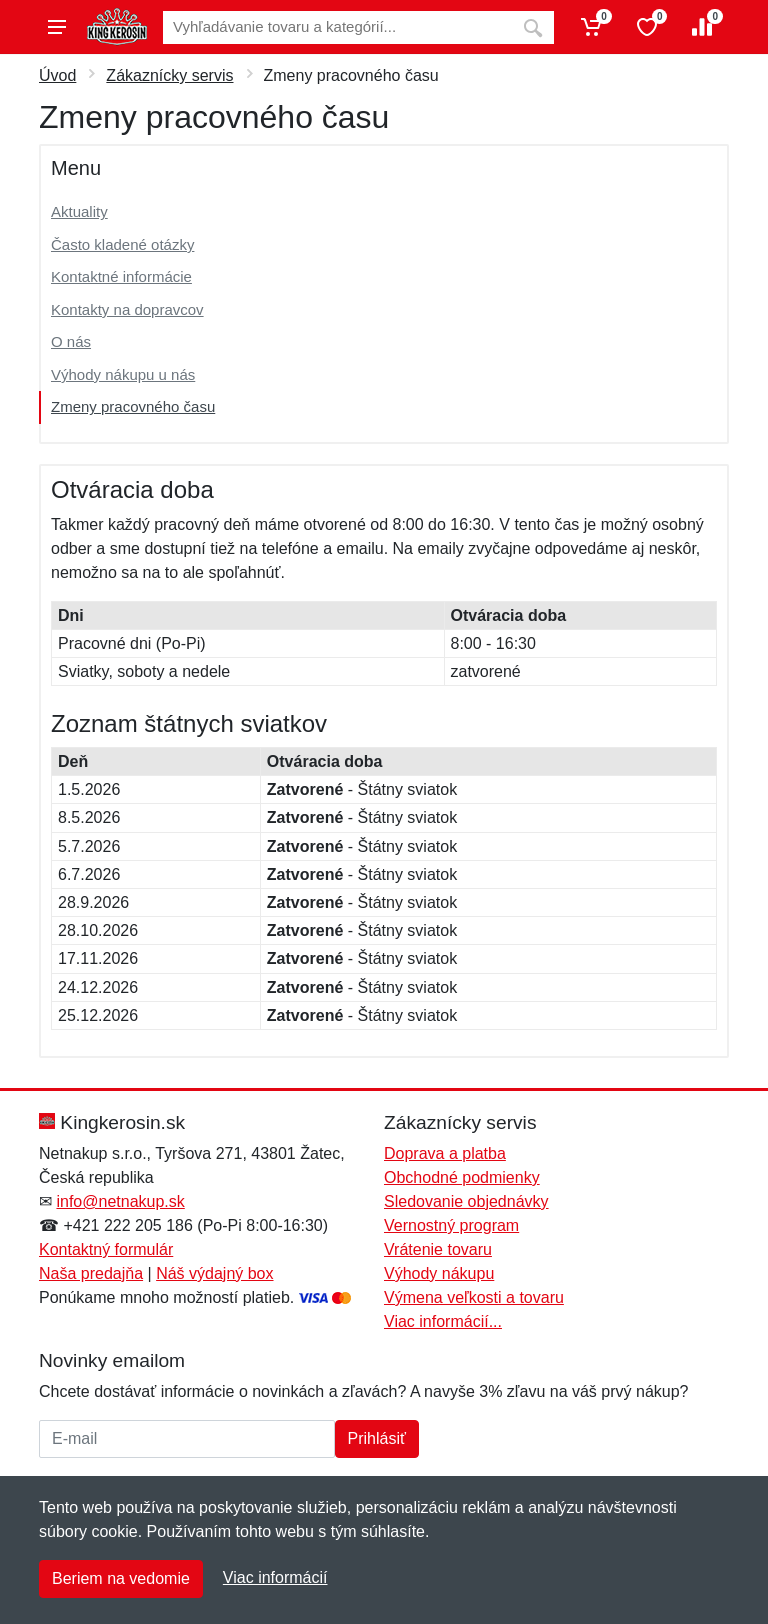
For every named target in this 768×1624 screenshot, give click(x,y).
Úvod (57, 75)
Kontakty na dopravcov (127, 309)
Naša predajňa (91, 1273)
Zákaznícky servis (169, 75)
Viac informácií (275, 1577)
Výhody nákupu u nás (123, 374)
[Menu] (57, 27)
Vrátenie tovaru (438, 1249)
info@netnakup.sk (120, 1201)
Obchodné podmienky (462, 1177)
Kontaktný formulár (106, 1249)
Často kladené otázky (122, 244)
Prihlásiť (377, 1438)
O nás (71, 341)
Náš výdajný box (214, 1273)
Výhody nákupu (439, 1273)
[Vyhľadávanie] (337, 27)
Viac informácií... (443, 1321)
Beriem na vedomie (121, 1578)
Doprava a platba (445, 1153)
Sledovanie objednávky (466, 1201)
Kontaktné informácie (121, 276)
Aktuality (79, 211)
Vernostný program (451, 1225)
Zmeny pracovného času (133, 406)
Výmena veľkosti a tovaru (474, 1297)
